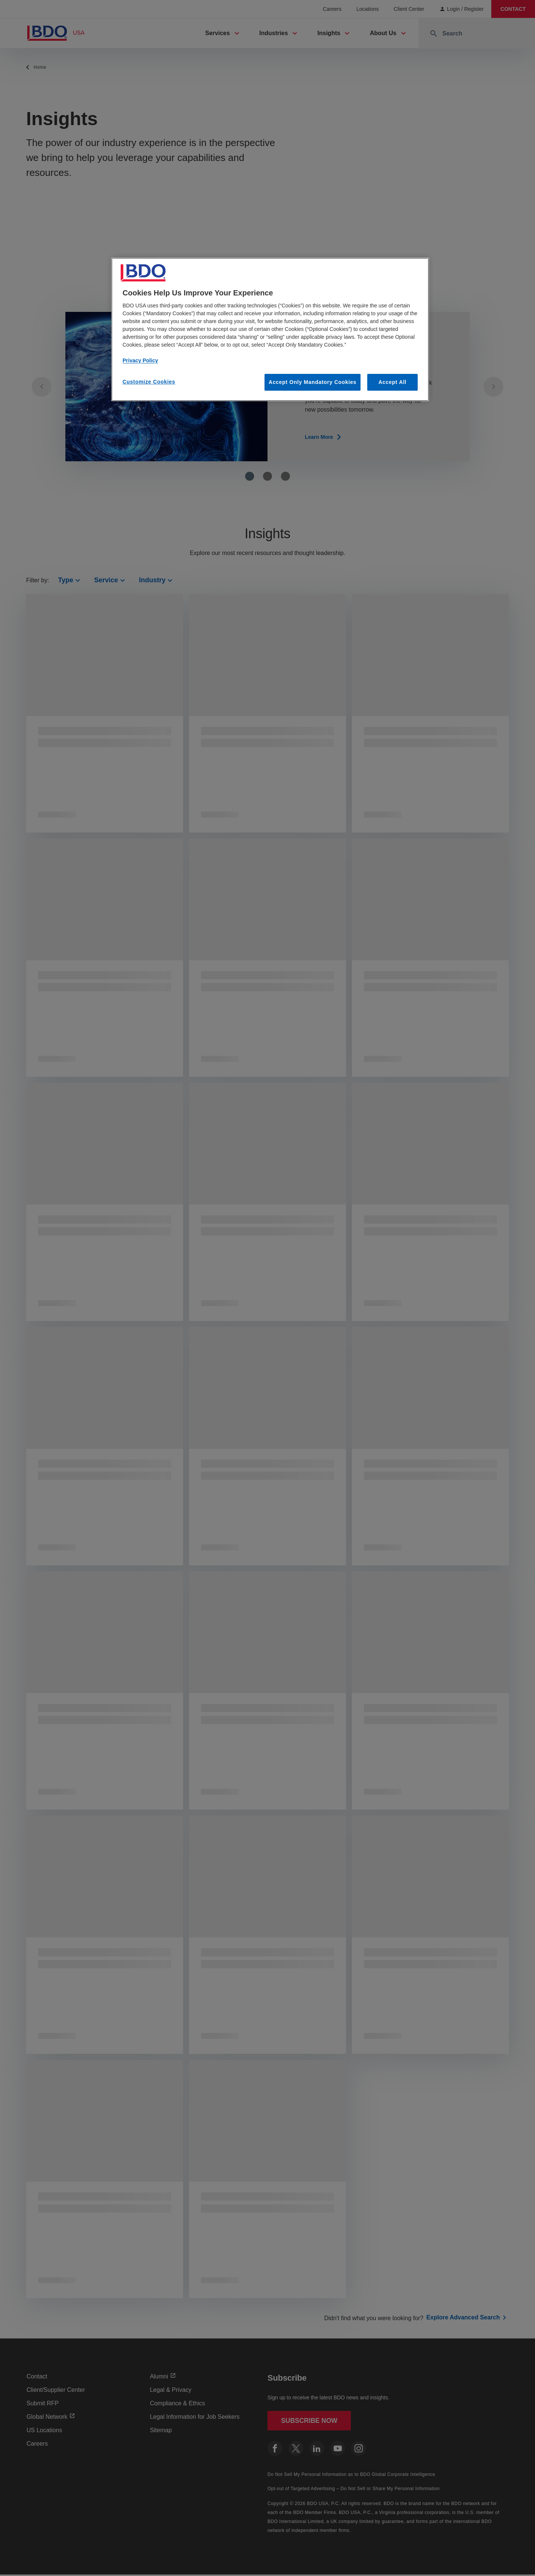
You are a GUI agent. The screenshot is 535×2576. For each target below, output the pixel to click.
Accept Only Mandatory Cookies (312, 382)
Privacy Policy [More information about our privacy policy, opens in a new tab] (140, 360)
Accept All (392, 382)
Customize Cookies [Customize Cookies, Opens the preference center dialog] (149, 382)
